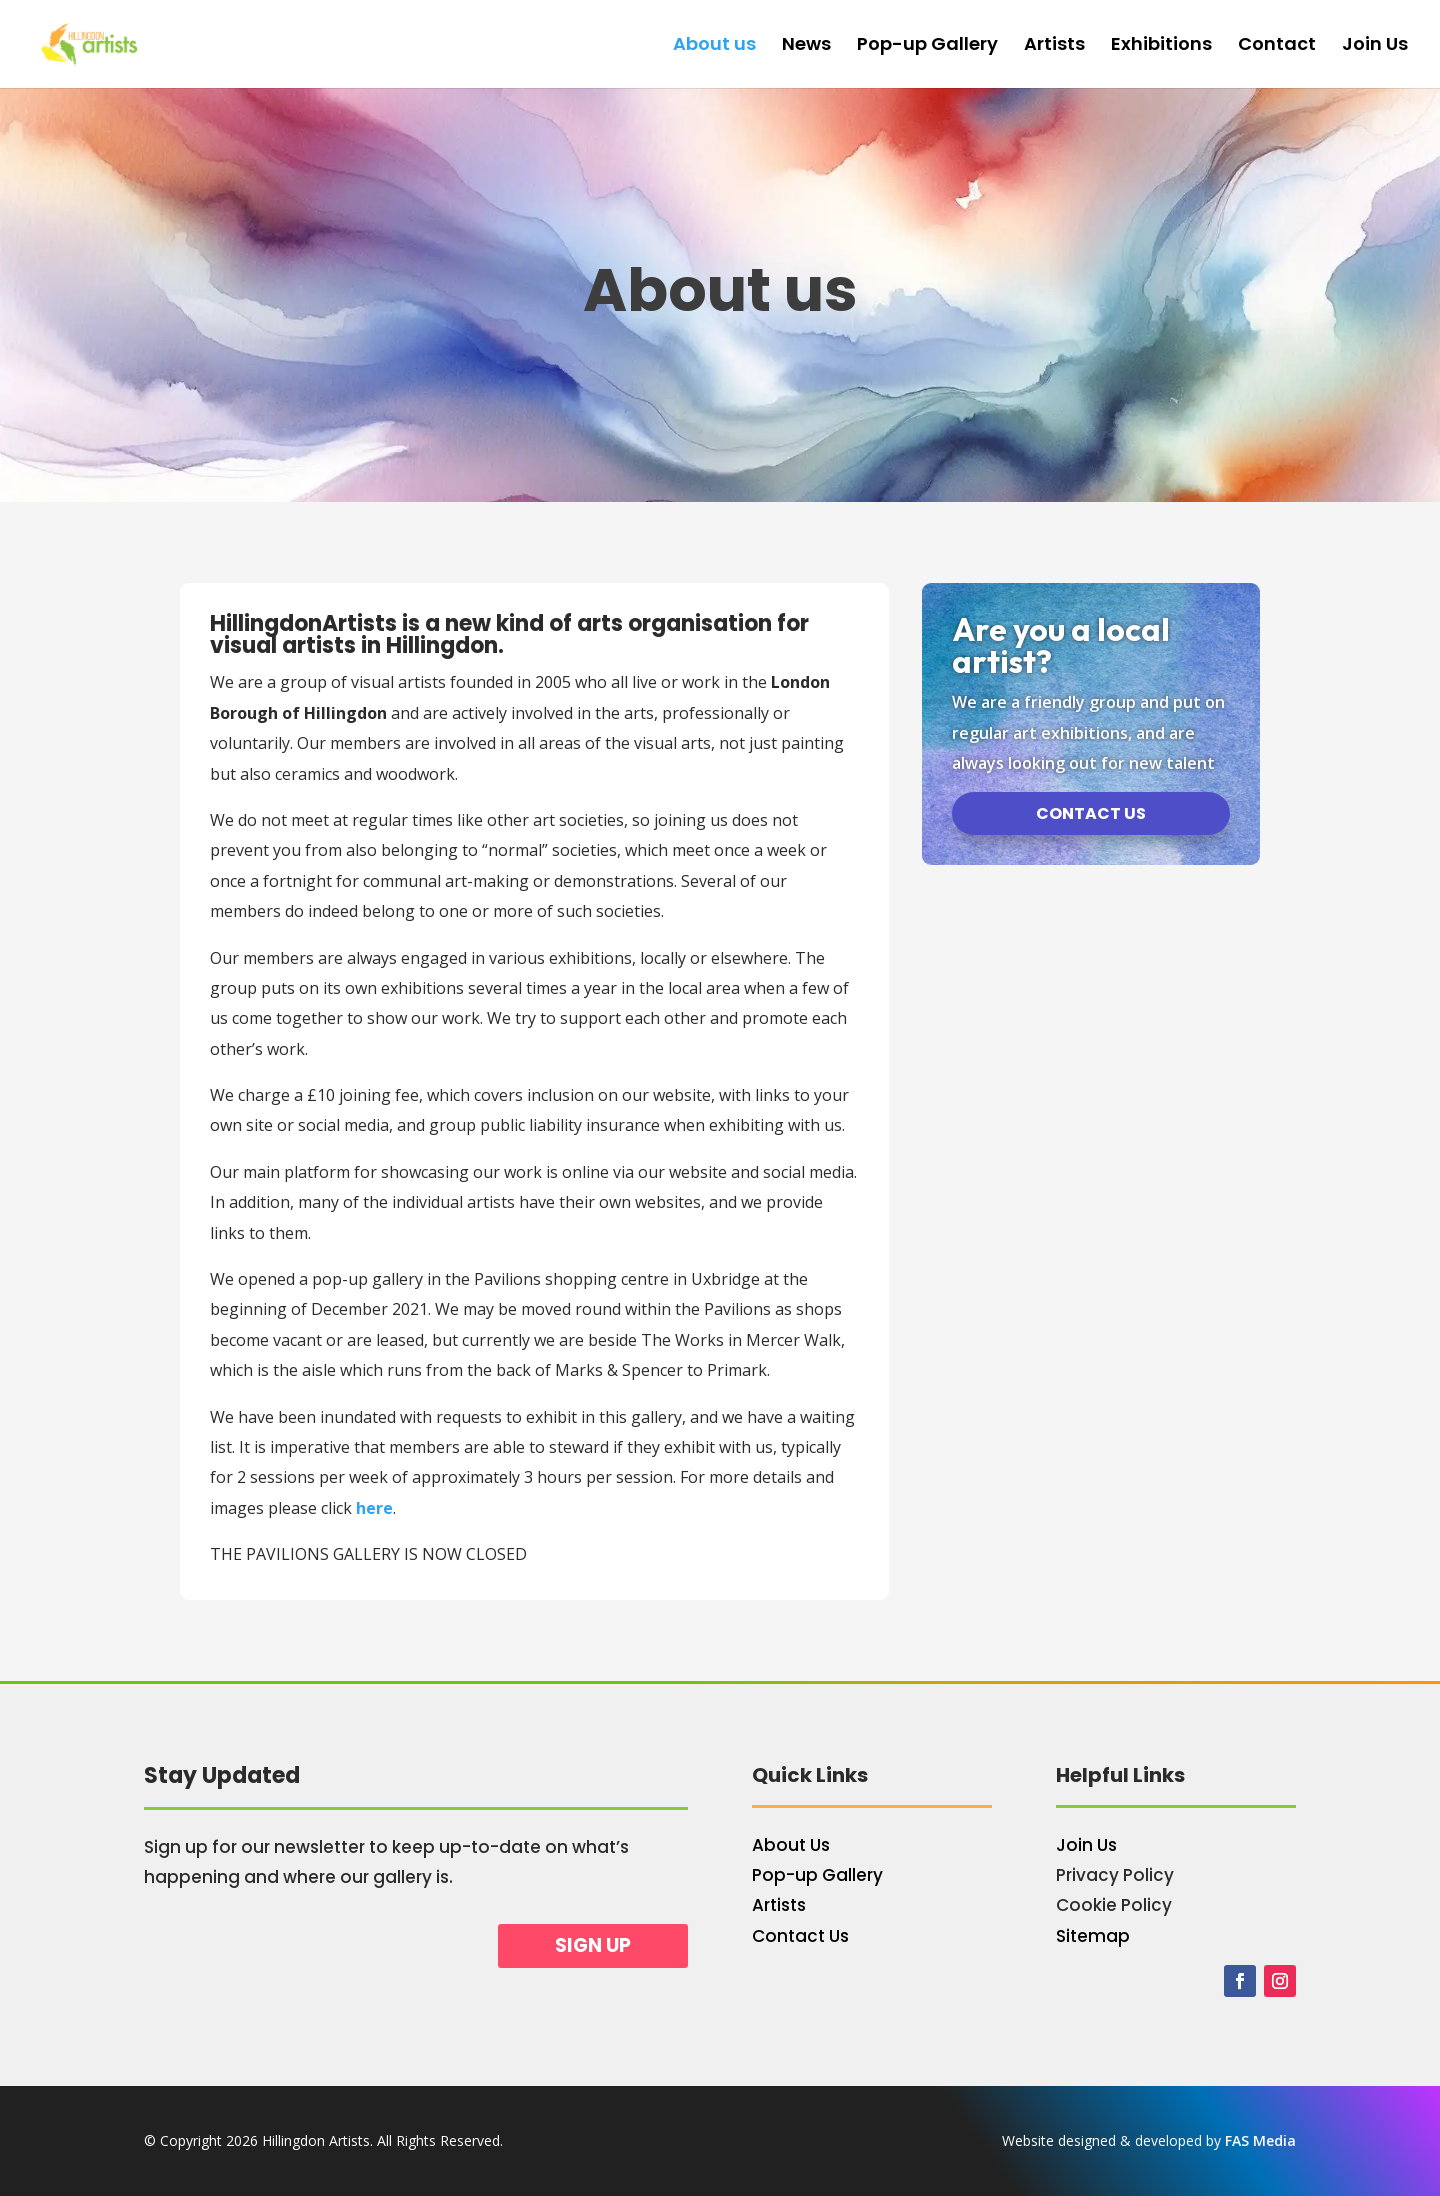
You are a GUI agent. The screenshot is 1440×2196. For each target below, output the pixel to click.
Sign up (593, 1945)
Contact (1277, 46)
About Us (791, 1845)
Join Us (1375, 46)
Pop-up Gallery (927, 46)
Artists (1054, 46)
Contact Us (800, 1936)
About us (714, 46)
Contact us (1091, 813)
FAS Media (1260, 2140)
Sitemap (1093, 1936)
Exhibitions (1161, 46)
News (806, 46)
